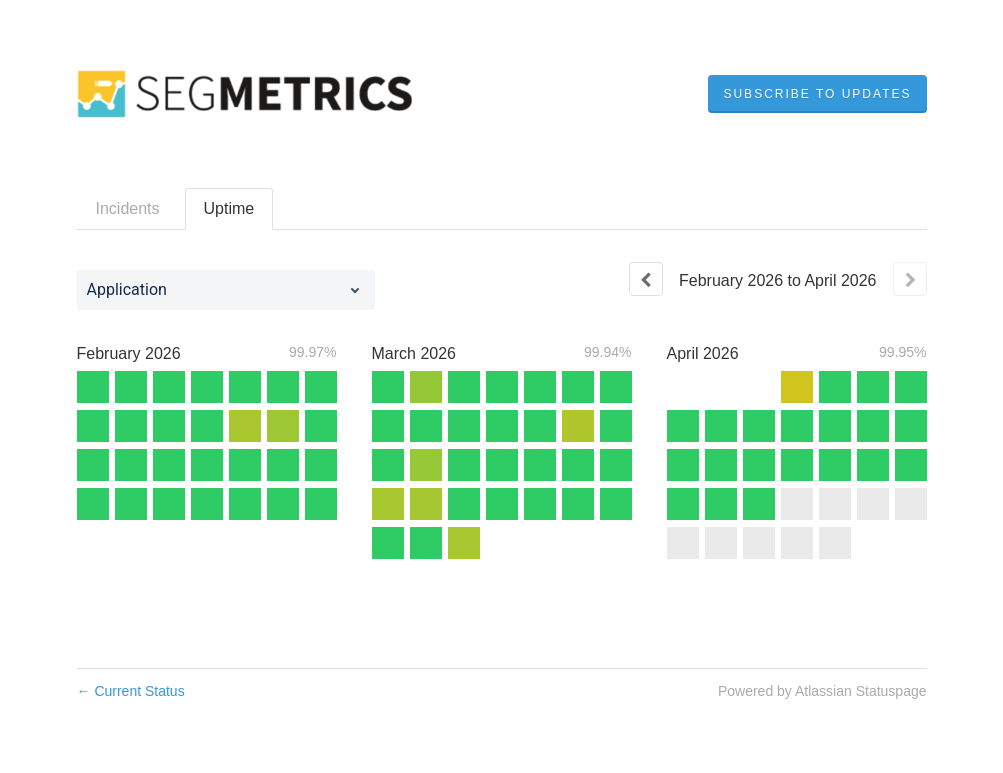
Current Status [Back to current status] (131, 691)
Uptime (229, 208)
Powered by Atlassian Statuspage (822, 691)
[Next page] (910, 279)
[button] (817, 94)
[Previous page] (646, 279)
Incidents (128, 208)
